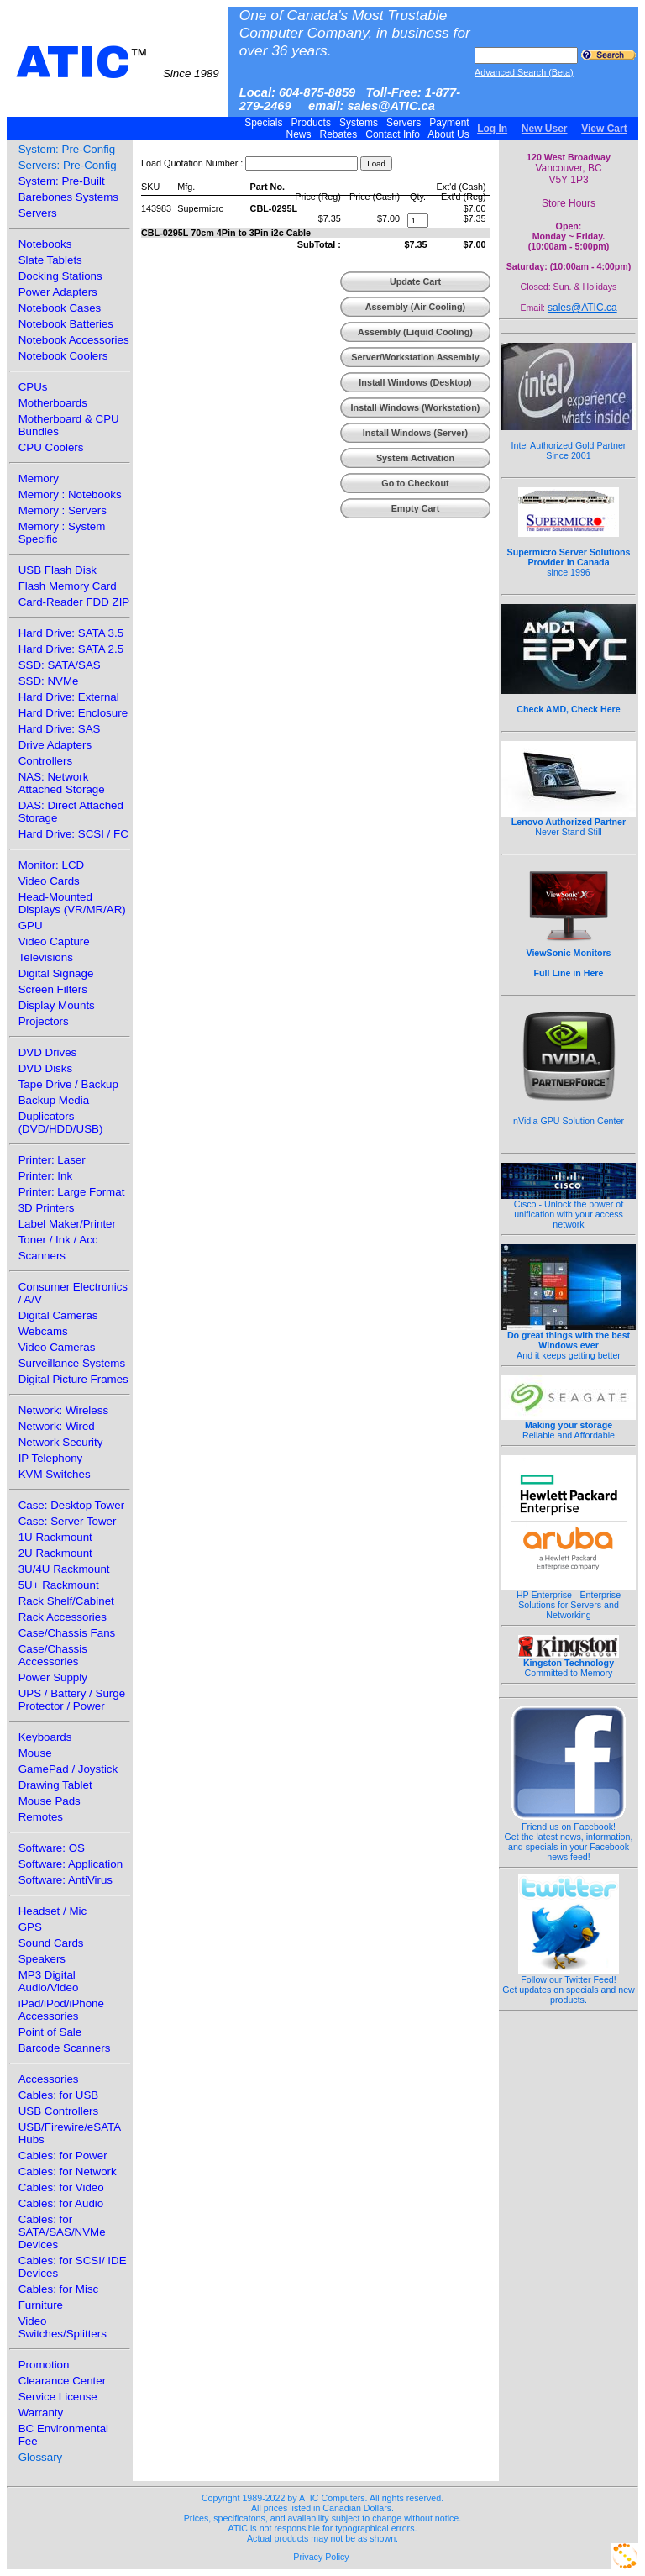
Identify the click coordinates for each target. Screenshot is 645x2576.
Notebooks (45, 244)
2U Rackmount (55, 1553)
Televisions (45, 957)
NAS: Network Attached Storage (61, 783)
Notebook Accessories (73, 340)
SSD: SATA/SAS (59, 665)
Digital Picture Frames (73, 1379)
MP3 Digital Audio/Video (48, 1981)
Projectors (43, 1021)
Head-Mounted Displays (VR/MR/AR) (72, 903)
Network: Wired (56, 1426)
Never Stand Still (568, 822)
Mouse (35, 1753)
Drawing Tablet (55, 1785)
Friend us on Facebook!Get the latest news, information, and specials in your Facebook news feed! (569, 1837)
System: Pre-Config (67, 149)
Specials (264, 123)
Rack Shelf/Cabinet (66, 1601)
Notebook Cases (60, 308)
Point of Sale (50, 2032)
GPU (30, 925)
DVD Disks (45, 1068)
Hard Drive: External (68, 697)
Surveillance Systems (71, 1363)
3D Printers (46, 1207)
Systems (359, 123)
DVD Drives (47, 1052)
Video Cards (49, 881)
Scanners (42, 1255)
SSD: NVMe (48, 681)
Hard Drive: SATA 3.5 (70, 633)
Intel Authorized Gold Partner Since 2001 (568, 441)
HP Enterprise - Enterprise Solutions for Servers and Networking (568, 1600)
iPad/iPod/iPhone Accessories (61, 2009)
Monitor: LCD (51, 865)
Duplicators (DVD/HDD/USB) (60, 1122)
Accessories (48, 2079)
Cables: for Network (67, 2171)
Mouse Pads (49, 1801)
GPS (30, 1927)
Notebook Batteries (65, 324)
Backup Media (53, 1100)
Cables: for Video (61, 2187)
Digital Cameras (58, 1315)
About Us (449, 134)
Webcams (43, 1331)
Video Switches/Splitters (62, 2327)
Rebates (338, 134)
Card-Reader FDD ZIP (74, 602)
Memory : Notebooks (70, 494)
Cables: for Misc (58, 2289)
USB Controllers (58, 2111)
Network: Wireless (63, 1410)
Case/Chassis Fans (67, 1633)
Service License (57, 2396)
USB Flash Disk (57, 570)
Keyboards (45, 1737)
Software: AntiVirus (65, 1880)
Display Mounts (56, 1005)
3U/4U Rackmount (64, 1569)
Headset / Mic (52, 1911)
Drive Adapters (55, 745)
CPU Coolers (51, 447)
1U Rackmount (55, 1537)
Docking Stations (60, 276)
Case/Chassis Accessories (52, 1655)
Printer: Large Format (71, 1191)
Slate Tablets (50, 260)
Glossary (40, 2457)
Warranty (41, 2412)
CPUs (33, 387)
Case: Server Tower (67, 1521)
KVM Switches (54, 1474)
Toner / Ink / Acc (58, 1239)
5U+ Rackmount (58, 1585)
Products (310, 123)
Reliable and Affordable (568, 1426)
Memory (38, 478)
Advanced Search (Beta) (524, 72)
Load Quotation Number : (192, 163)
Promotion (44, 2364)
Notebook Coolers (63, 356)
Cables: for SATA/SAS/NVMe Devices (62, 2232)
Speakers (42, 1959)
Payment (449, 123)
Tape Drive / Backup (68, 1084)
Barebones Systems (68, 197)
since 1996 (569, 552)
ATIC (117, 62)
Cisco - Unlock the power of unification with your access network (568, 1210)
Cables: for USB (58, 2095)
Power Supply (52, 1677)
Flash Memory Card (67, 586)
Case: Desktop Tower (71, 1505)
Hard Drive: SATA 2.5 (70, 649)
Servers (404, 123)
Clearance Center (62, 2380)
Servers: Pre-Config (67, 165)
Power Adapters (57, 292)
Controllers (45, 760)
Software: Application (70, 1864)
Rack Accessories (62, 1617)
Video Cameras (57, 1347)
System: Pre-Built (61, 181)
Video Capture (54, 941)
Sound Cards (51, 1943)
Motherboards (52, 403)
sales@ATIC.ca (582, 307)
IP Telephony (50, 1458)
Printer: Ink (45, 1176)
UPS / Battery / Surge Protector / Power (71, 1699)
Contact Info (392, 134)
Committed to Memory (568, 1663)
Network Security (60, 1442)
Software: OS (51, 1848)
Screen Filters (52, 989)
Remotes (40, 1817)
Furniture (40, 2305)
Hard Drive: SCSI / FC (73, 834)
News (298, 134)
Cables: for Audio (61, 2203)
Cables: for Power (63, 2155)
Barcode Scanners (64, 2048)
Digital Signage (56, 973)
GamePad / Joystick (68, 1769)
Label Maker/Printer (67, 1223)
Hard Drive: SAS (59, 729)
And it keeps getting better (568, 1341)
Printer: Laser (52, 1160)
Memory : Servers (62, 510)
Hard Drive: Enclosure (73, 713)
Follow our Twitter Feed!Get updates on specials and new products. (568, 1985)
